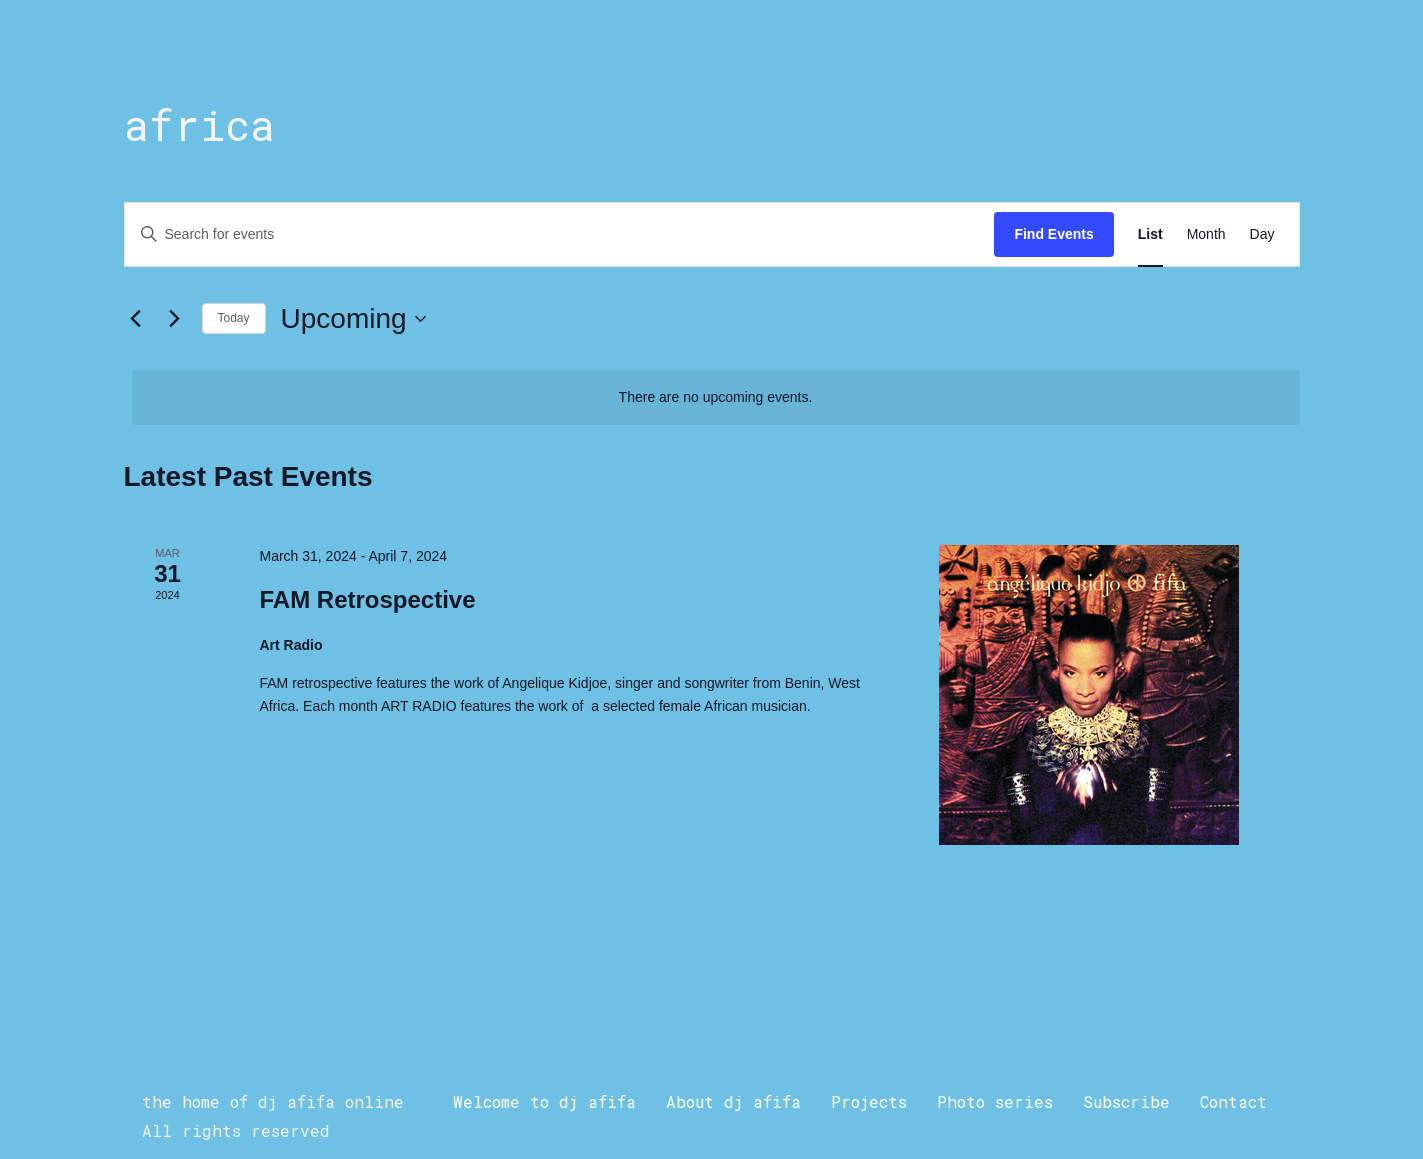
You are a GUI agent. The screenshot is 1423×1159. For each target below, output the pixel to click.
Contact (1233, 1101)
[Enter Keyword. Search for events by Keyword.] (560, 234)
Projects (869, 1101)
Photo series (995, 1101)
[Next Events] (175, 319)
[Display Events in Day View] (1262, 234)
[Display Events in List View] (1150, 234)
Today (234, 318)
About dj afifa (733, 1101)
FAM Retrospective (367, 599)
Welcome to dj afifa (544, 1101)
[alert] (716, 397)
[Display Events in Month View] (1206, 234)
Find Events (1053, 234)
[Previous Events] (136, 319)
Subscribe (1126, 1101)
